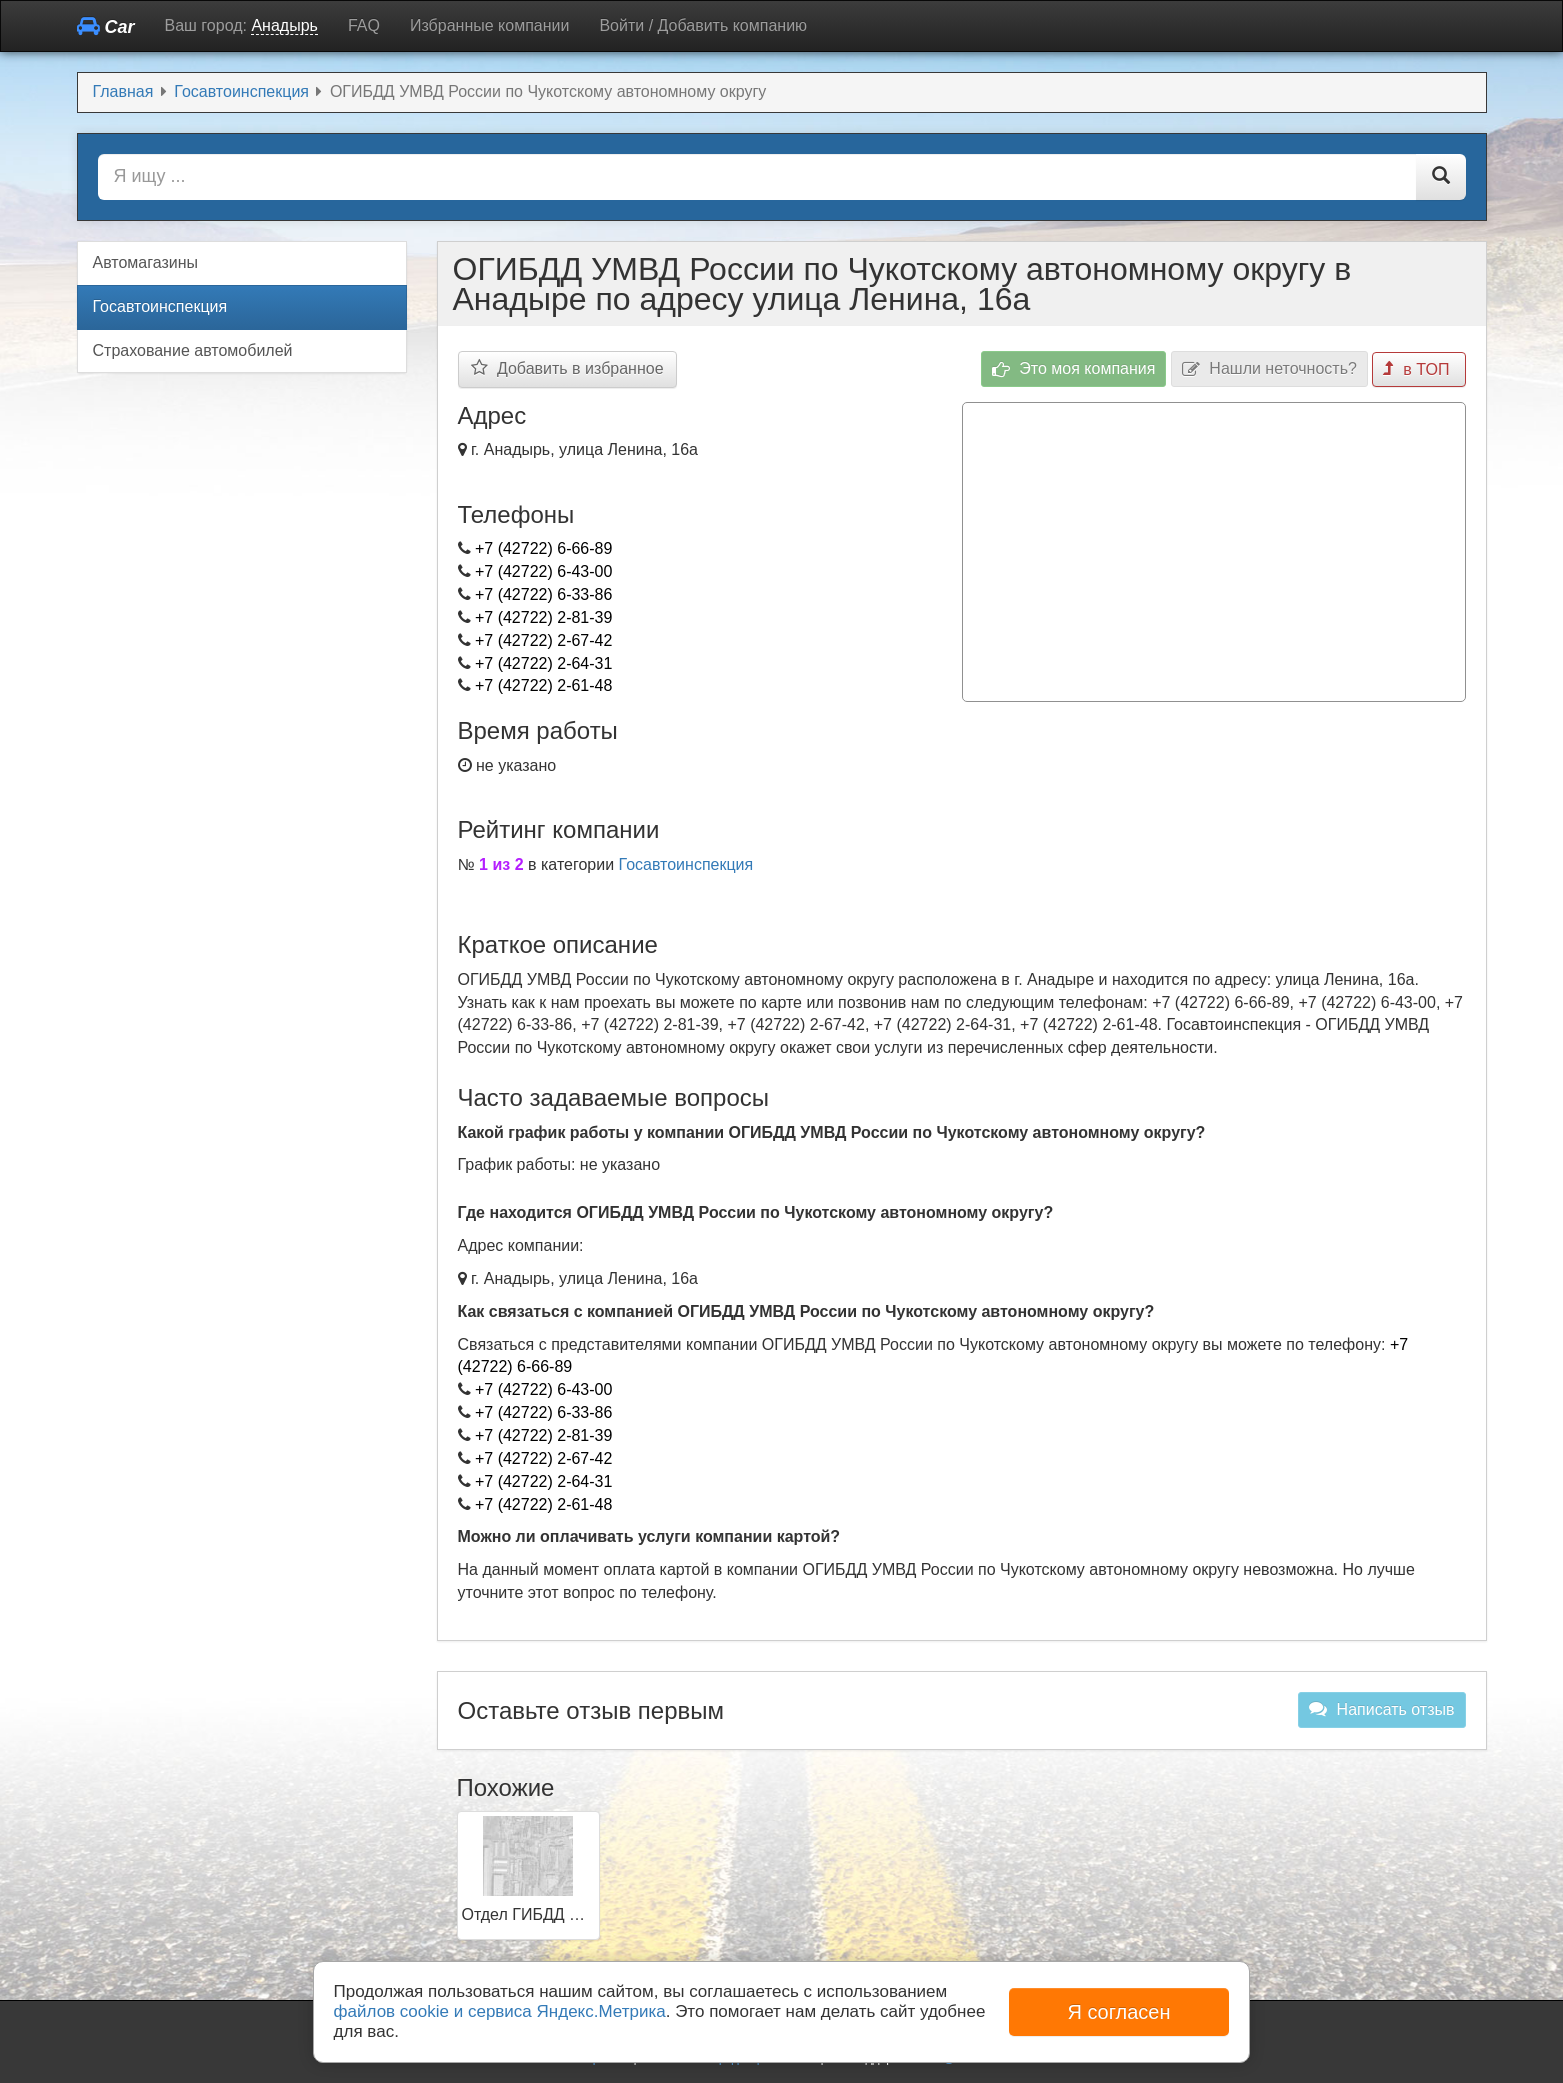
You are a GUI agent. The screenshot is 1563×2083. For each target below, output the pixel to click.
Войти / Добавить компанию (703, 25)
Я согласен (1118, 2012)
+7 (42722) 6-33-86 (543, 594)
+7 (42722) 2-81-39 (543, 617)
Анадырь (284, 25)
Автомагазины (146, 262)
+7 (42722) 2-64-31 (543, 663)
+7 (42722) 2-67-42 (543, 640)
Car (106, 26)
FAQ (364, 25)
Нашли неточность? (1269, 369)
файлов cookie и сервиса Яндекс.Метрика (500, 2011)
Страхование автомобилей (193, 350)
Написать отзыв (1381, 1709)
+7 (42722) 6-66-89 (543, 548)
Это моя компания (1074, 369)
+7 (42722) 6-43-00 (543, 571)
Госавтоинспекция (686, 864)
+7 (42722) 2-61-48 (543, 685)
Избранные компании (489, 25)
